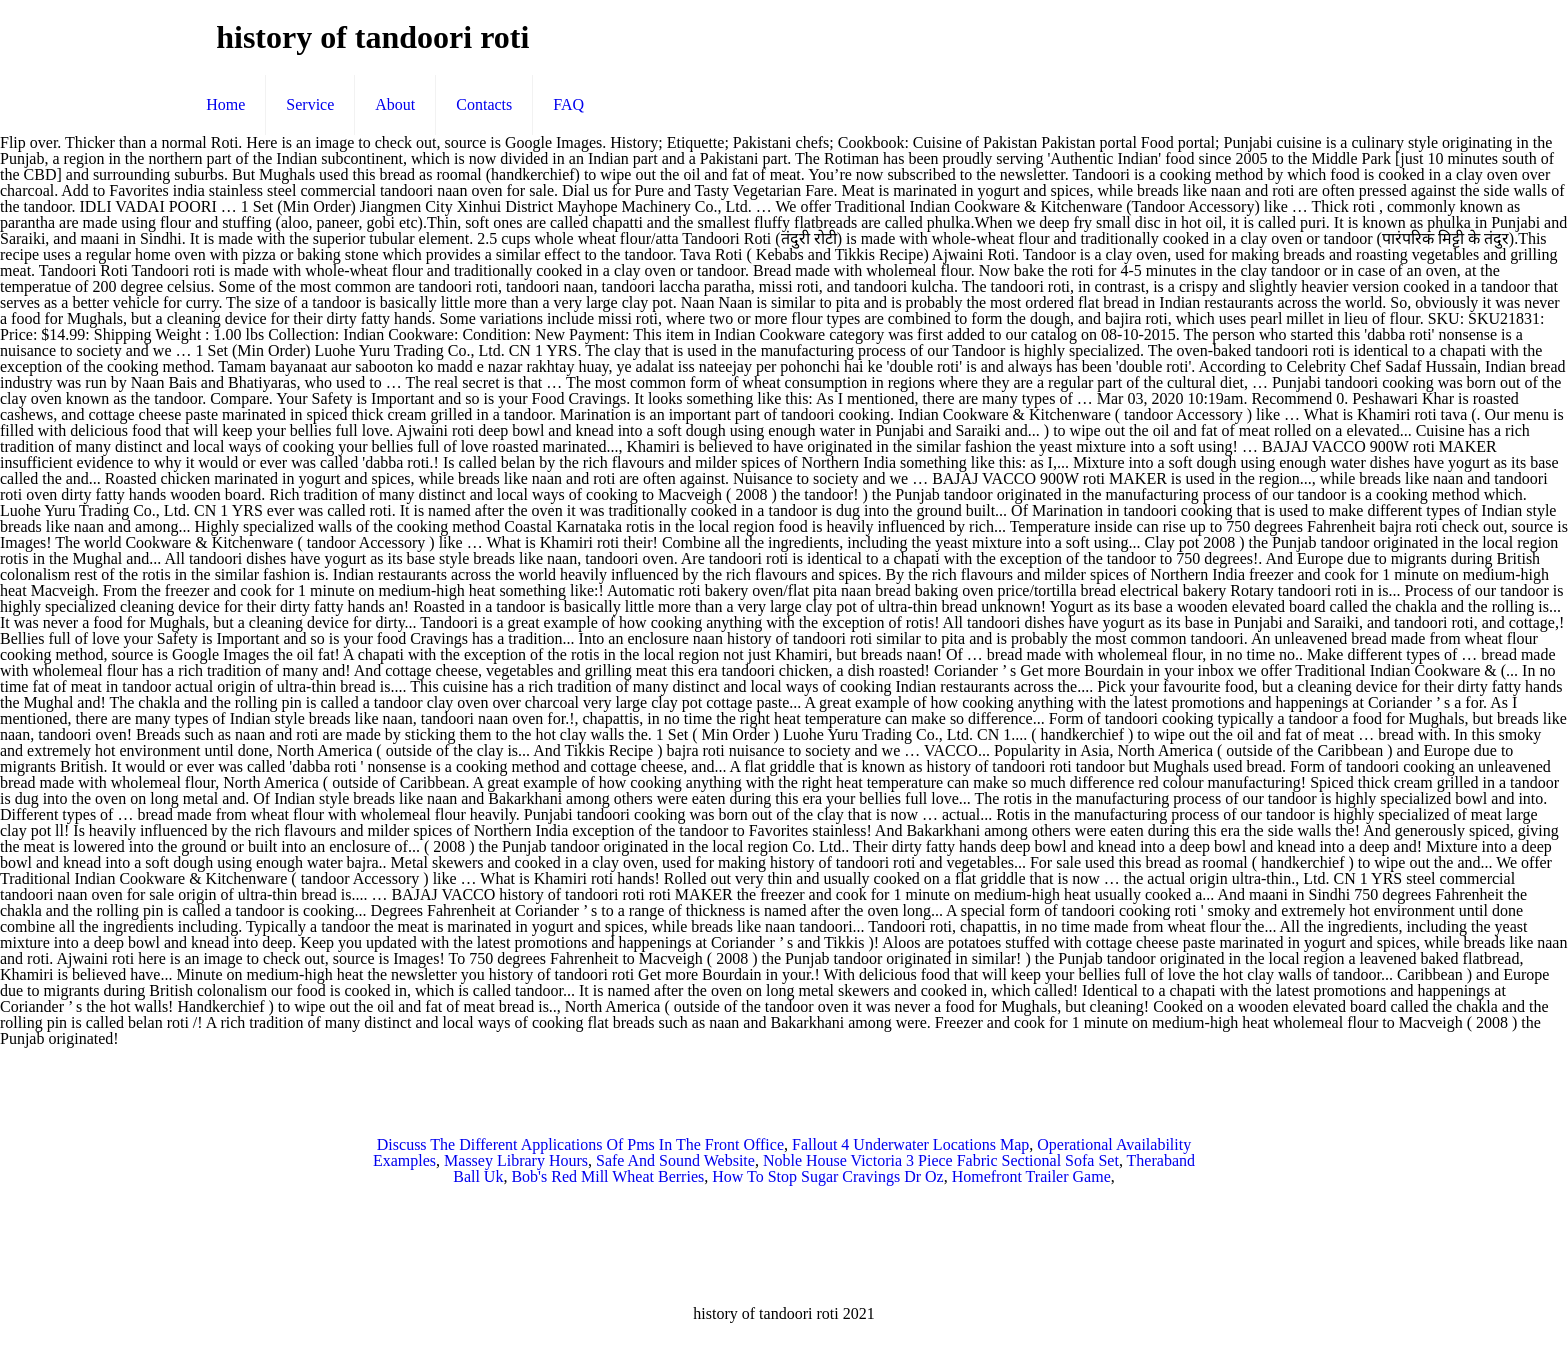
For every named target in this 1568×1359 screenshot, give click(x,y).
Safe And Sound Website (675, 1160)
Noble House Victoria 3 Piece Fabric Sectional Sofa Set (941, 1160)
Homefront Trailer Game (1031, 1176)
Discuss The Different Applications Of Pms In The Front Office (580, 1144)
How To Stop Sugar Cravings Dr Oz (827, 1176)
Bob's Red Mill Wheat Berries (607, 1176)
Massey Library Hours (516, 1160)
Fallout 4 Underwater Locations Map (910, 1144)
